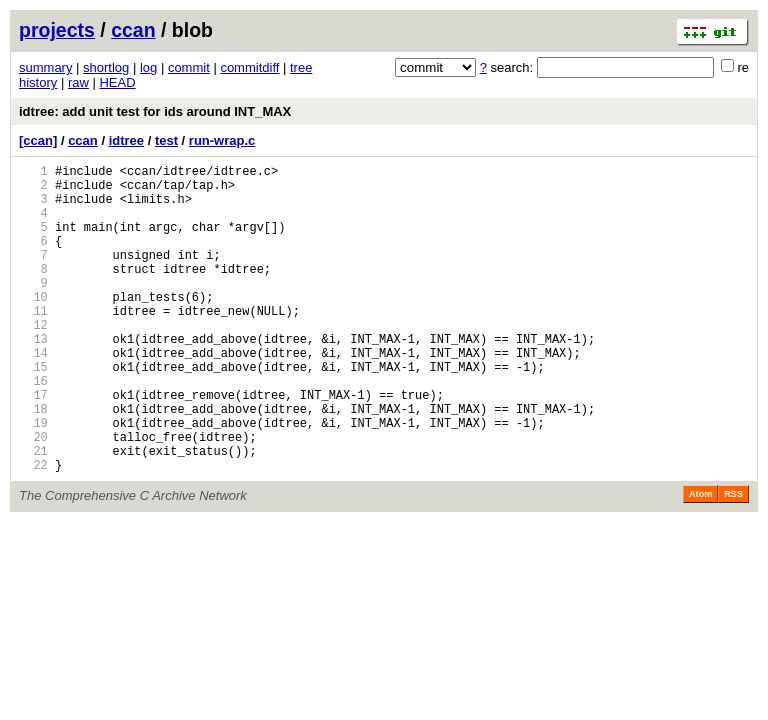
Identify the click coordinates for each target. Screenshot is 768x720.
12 (33, 360)
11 (33, 343)
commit (189, 67)
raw (78, 82)
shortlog (106, 67)
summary (45, 67)
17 (33, 445)
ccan (133, 30)
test (166, 140)
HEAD (117, 82)
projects (57, 30)
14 (33, 394)
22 (33, 530)
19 (33, 479)
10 (33, 326)
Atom (700, 560)
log (148, 67)
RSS (733, 560)
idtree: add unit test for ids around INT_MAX (155, 111)
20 (33, 496)
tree (301, 67)
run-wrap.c (222, 140)
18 (33, 462)
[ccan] (38, 140)
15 (33, 411)
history (38, 82)
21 (33, 513)
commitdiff (249, 67)
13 (33, 377)
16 (33, 428)
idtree (126, 140)
